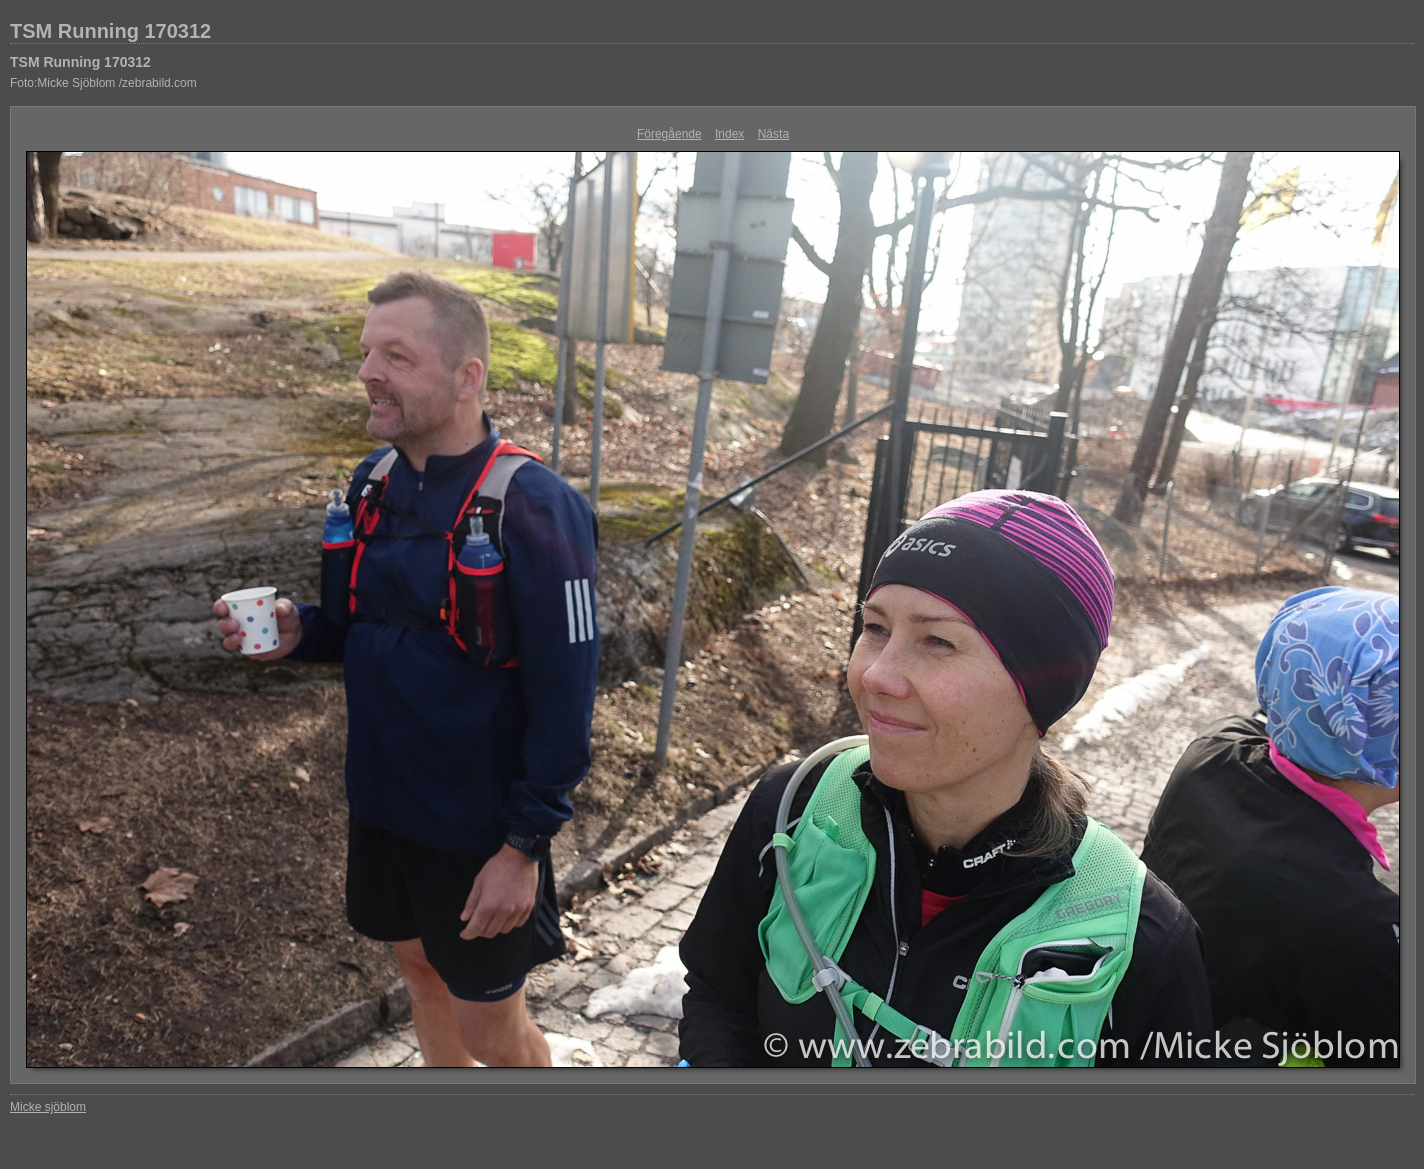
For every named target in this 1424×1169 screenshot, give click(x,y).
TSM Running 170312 (110, 31)
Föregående (669, 134)
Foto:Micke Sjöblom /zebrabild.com (103, 83)
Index (729, 134)
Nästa (773, 134)
